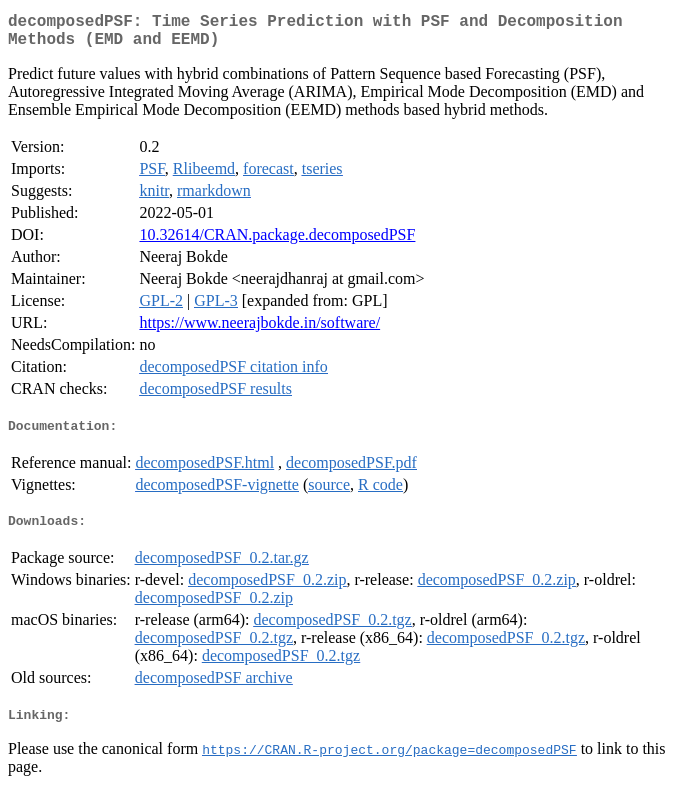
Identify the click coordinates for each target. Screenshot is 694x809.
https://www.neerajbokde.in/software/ (259, 330)
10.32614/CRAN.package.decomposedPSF (277, 242)
